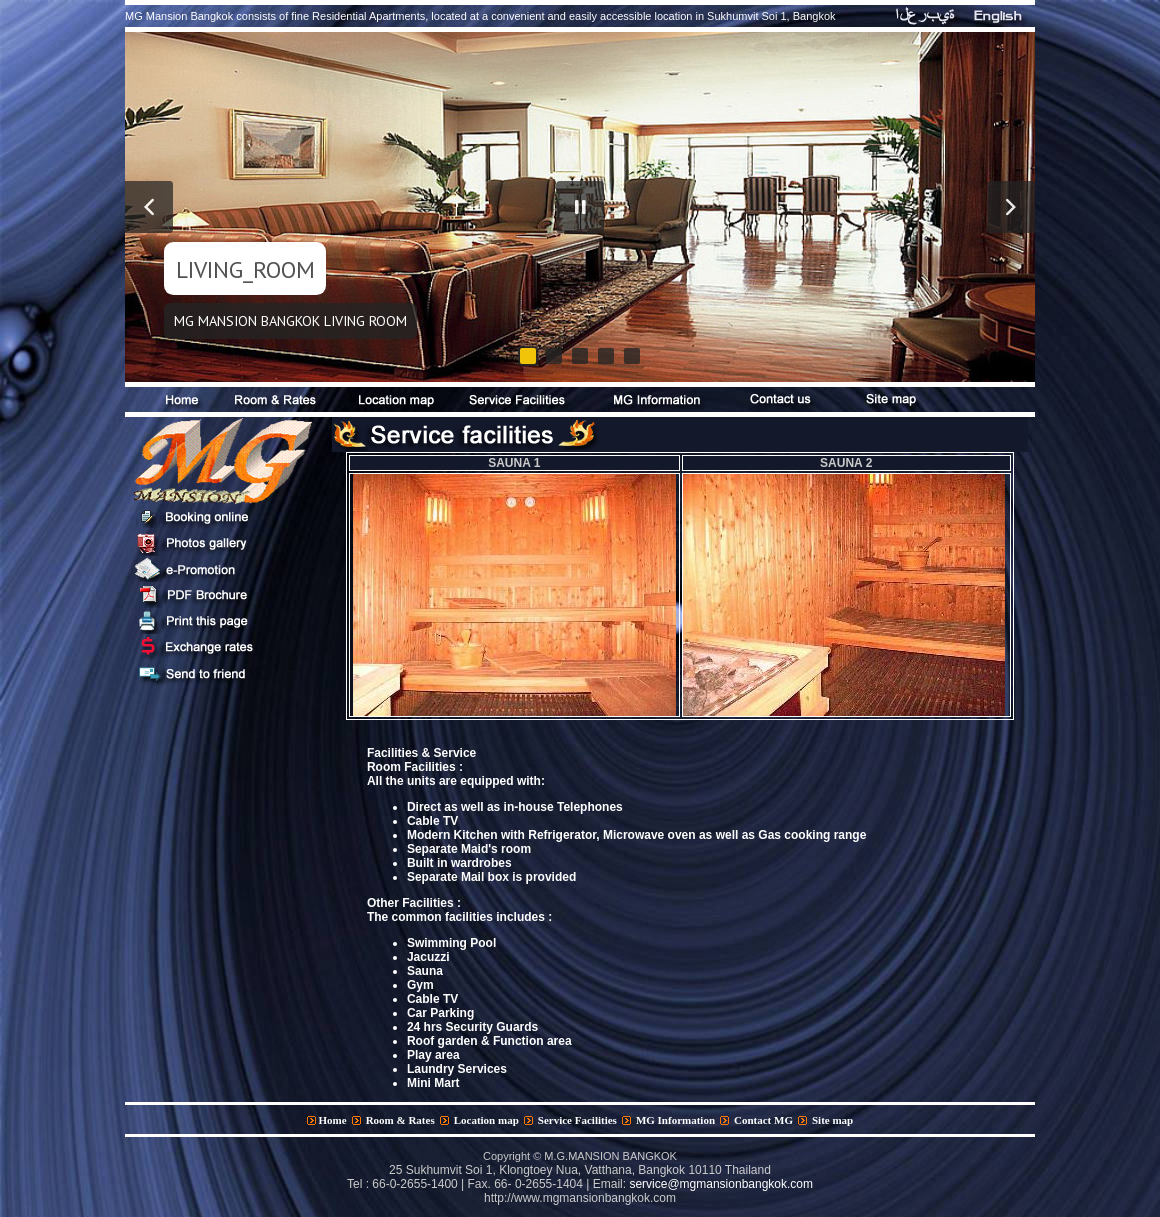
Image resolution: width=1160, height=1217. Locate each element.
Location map (486, 1120)
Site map (832, 1120)
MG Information (675, 1120)
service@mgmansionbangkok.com (721, 1184)
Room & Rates (400, 1120)
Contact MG (763, 1120)
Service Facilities (577, 1120)
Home (333, 1120)
